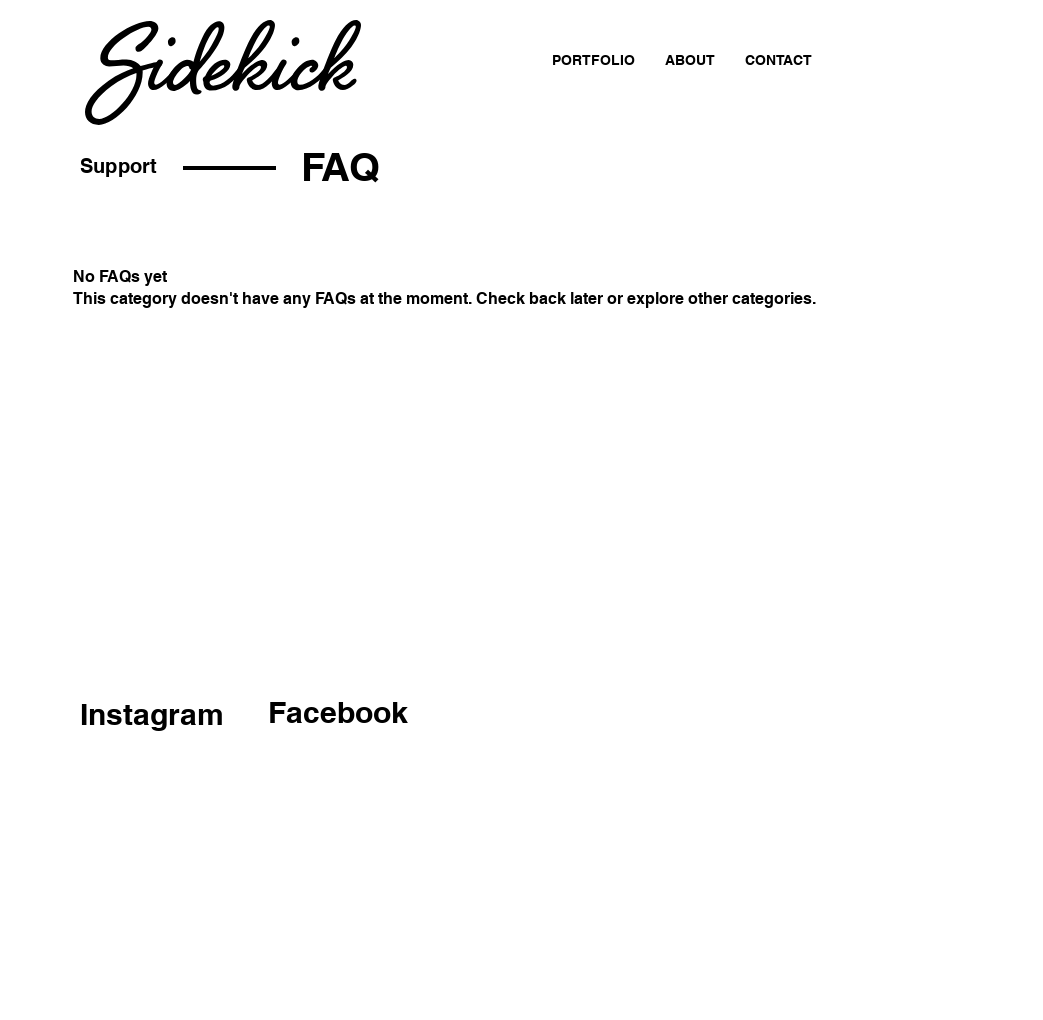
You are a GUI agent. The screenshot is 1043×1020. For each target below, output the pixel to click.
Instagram (152, 714)
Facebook (338, 712)
